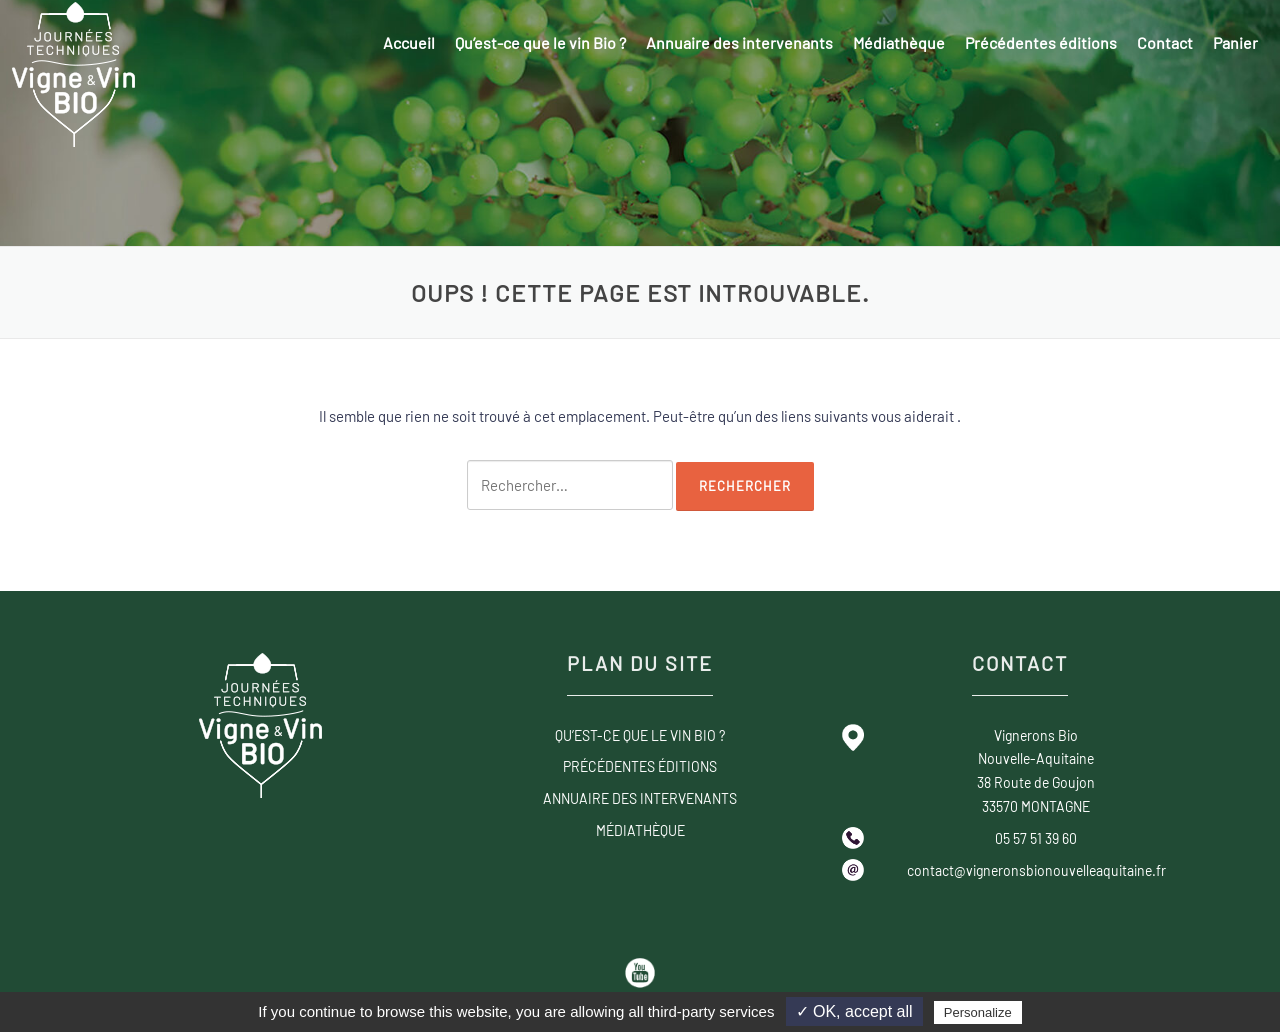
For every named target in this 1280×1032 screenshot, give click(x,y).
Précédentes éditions (1041, 42)
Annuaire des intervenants (739, 42)
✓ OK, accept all (854, 1011)
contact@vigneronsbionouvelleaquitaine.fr (1036, 870)
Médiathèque (899, 42)
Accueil (409, 42)
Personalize (978, 1012)
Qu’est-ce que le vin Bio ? (540, 42)
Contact (1165, 42)
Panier (1235, 42)
